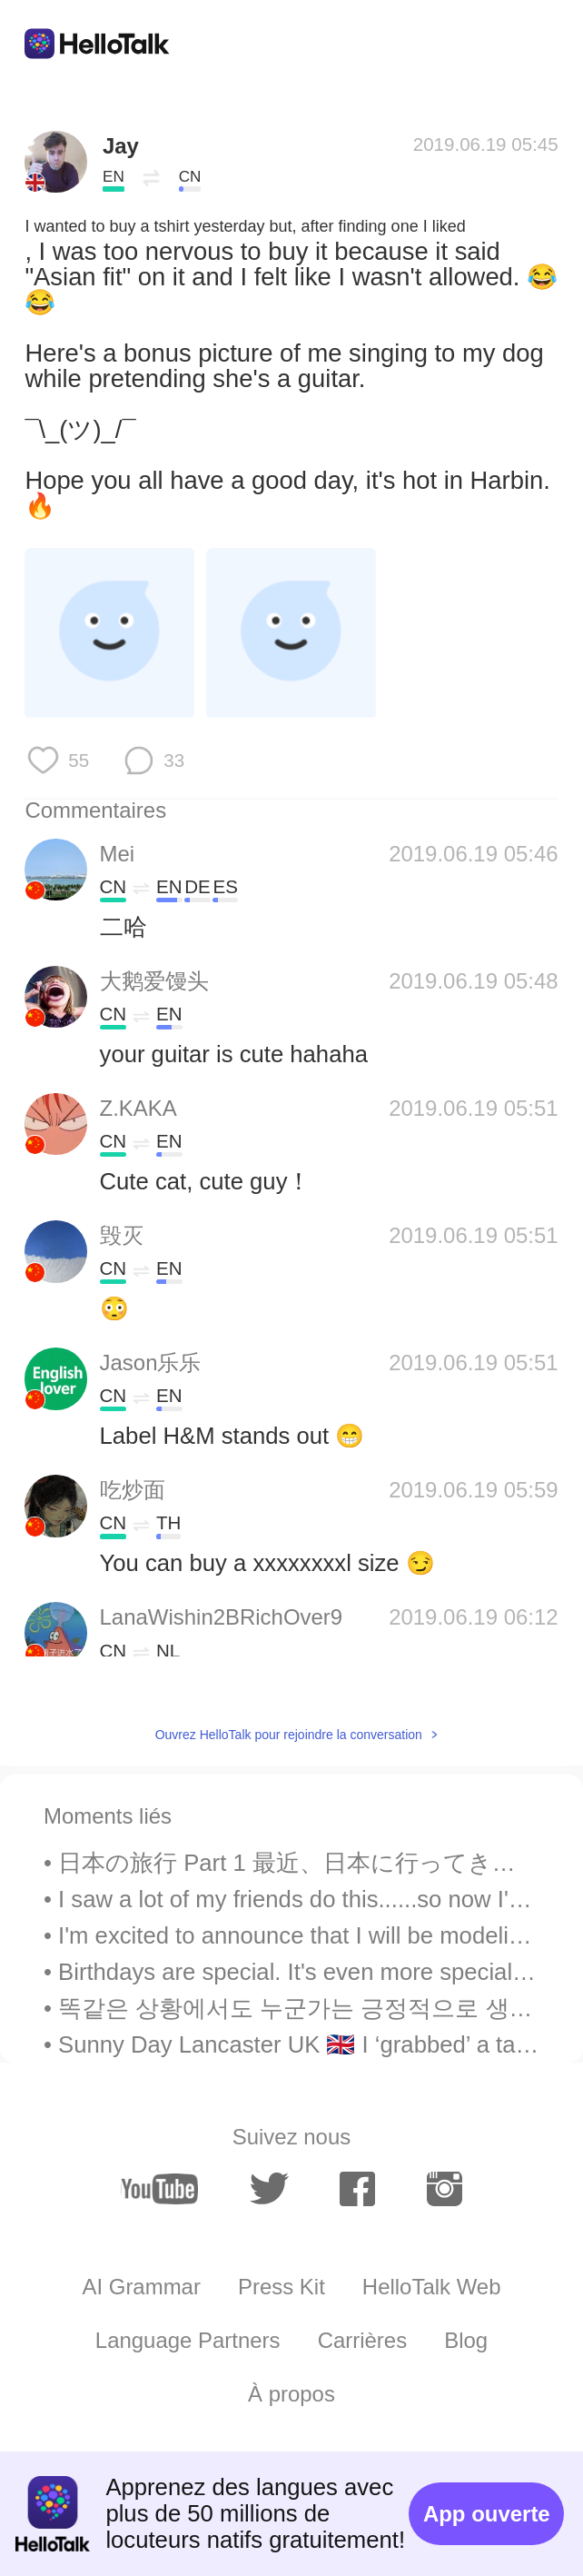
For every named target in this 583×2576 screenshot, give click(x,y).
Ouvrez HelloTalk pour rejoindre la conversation (288, 1734)
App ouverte (486, 2513)
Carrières (363, 2340)
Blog (466, 2340)
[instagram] (444, 2189)
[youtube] (160, 2188)
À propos (291, 2394)
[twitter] (269, 2189)
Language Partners (188, 2340)
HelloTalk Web (431, 2286)
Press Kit (281, 2286)
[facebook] (357, 2189)
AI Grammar (141, 2286)
